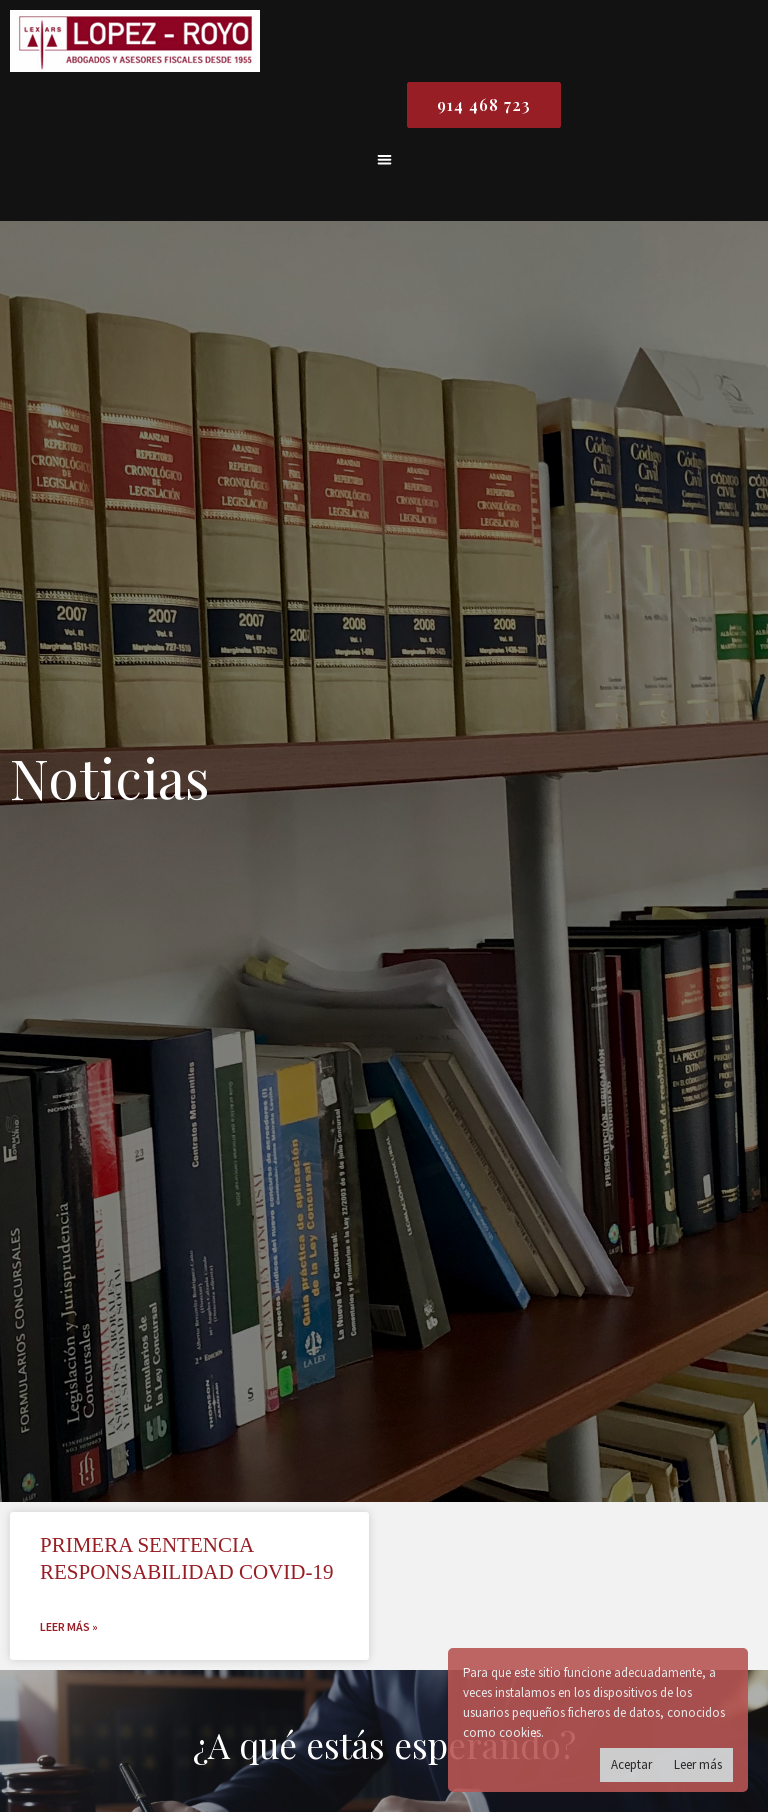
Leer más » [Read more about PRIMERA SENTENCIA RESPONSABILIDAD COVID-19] (69, 1626)
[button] (384, 159)
